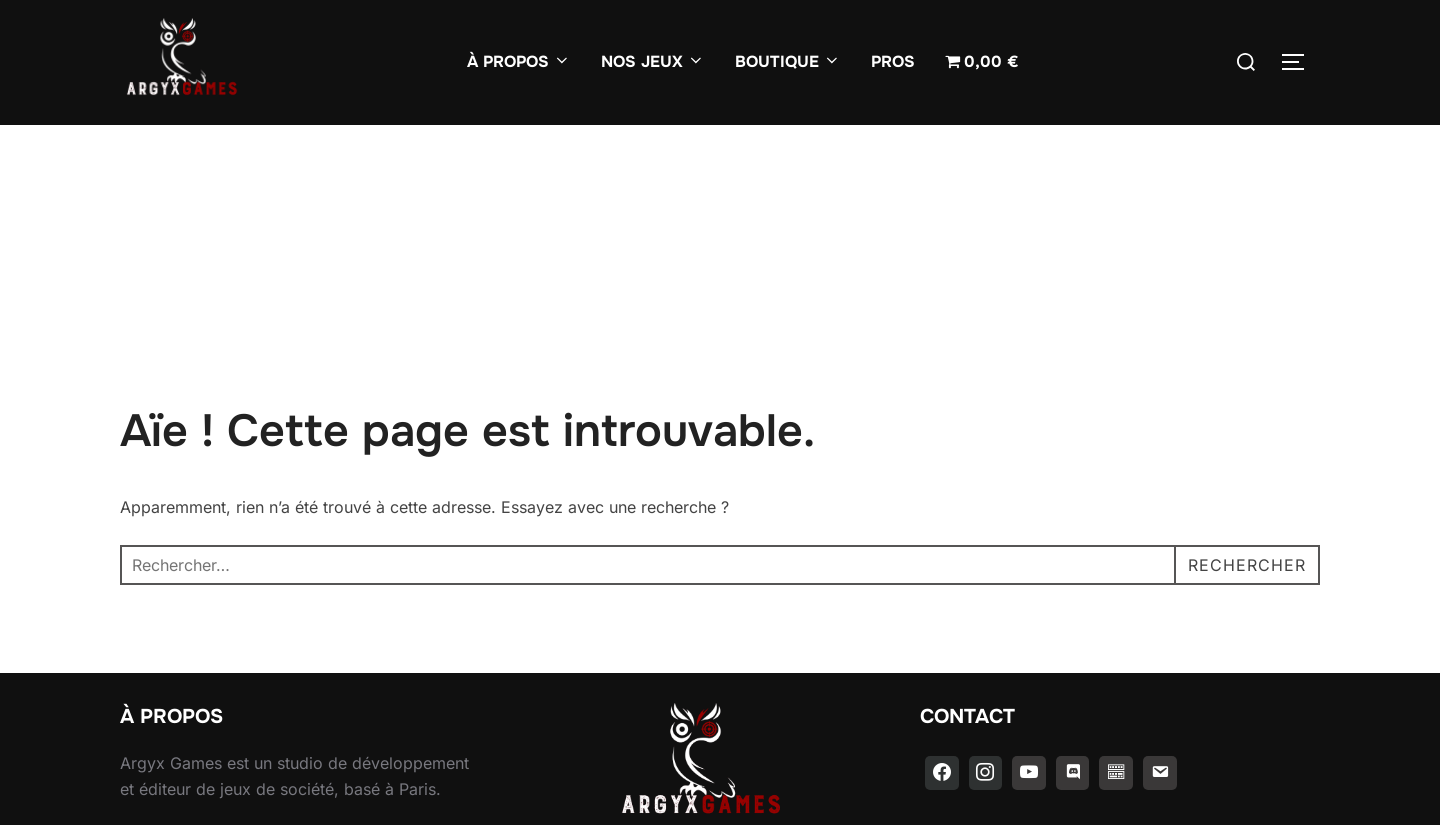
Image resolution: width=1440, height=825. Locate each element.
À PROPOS (519, 61)
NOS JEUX (653, 61)
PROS (893, 61)
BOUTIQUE (788, 61)
